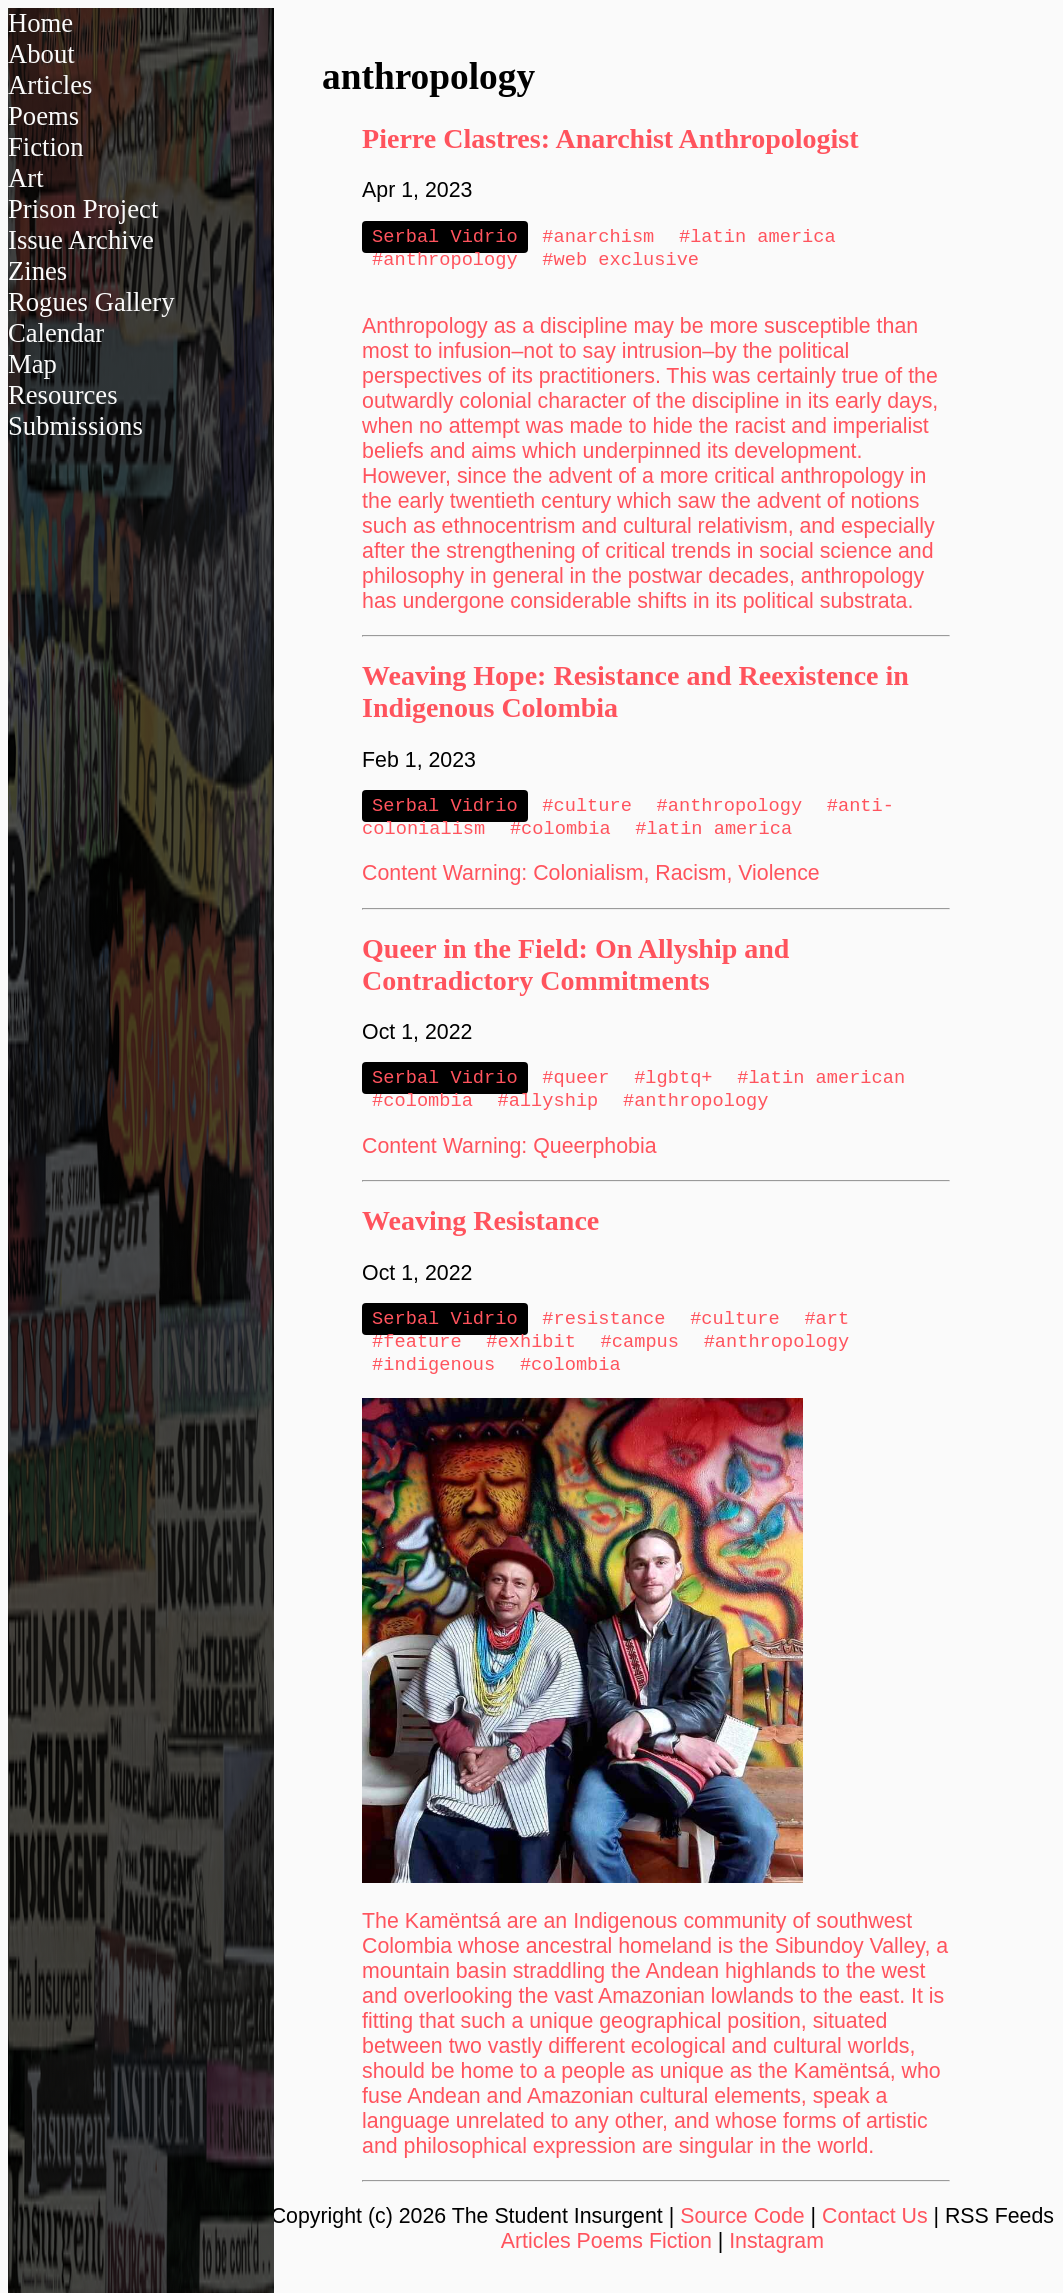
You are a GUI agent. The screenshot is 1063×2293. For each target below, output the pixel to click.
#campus (640, 1356)
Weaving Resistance (480, 1232)
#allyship (548, 1111)
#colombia (560, 835)
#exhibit (531, 1356)
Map (32, 364)
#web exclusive (620, 262)
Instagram (776, 2259)
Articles (50, 85)
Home (40, 23)
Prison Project (83, 209)
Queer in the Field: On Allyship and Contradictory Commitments (575, 972)
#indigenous (433, 1381)
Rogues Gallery (91, 302)
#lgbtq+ (673, 1086)
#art (826, 1331)
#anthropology (445, 262)
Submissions (75, 426)
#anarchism (598, 237)
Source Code (742, 2234)
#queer (575, 1086)
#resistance (603, 1331)
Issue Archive (81, 240)
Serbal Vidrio (445, 237)
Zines (37, 271)
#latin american (821, 1086)
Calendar (56, 333)
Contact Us (875, 2234)
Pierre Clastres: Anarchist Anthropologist (610, 138)
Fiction (46, 147)
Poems (43, 116)
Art (26, 178)
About (41, 54)
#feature (417, 1356)
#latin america (757, 237)
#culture (587, 810)
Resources (63, 395)
